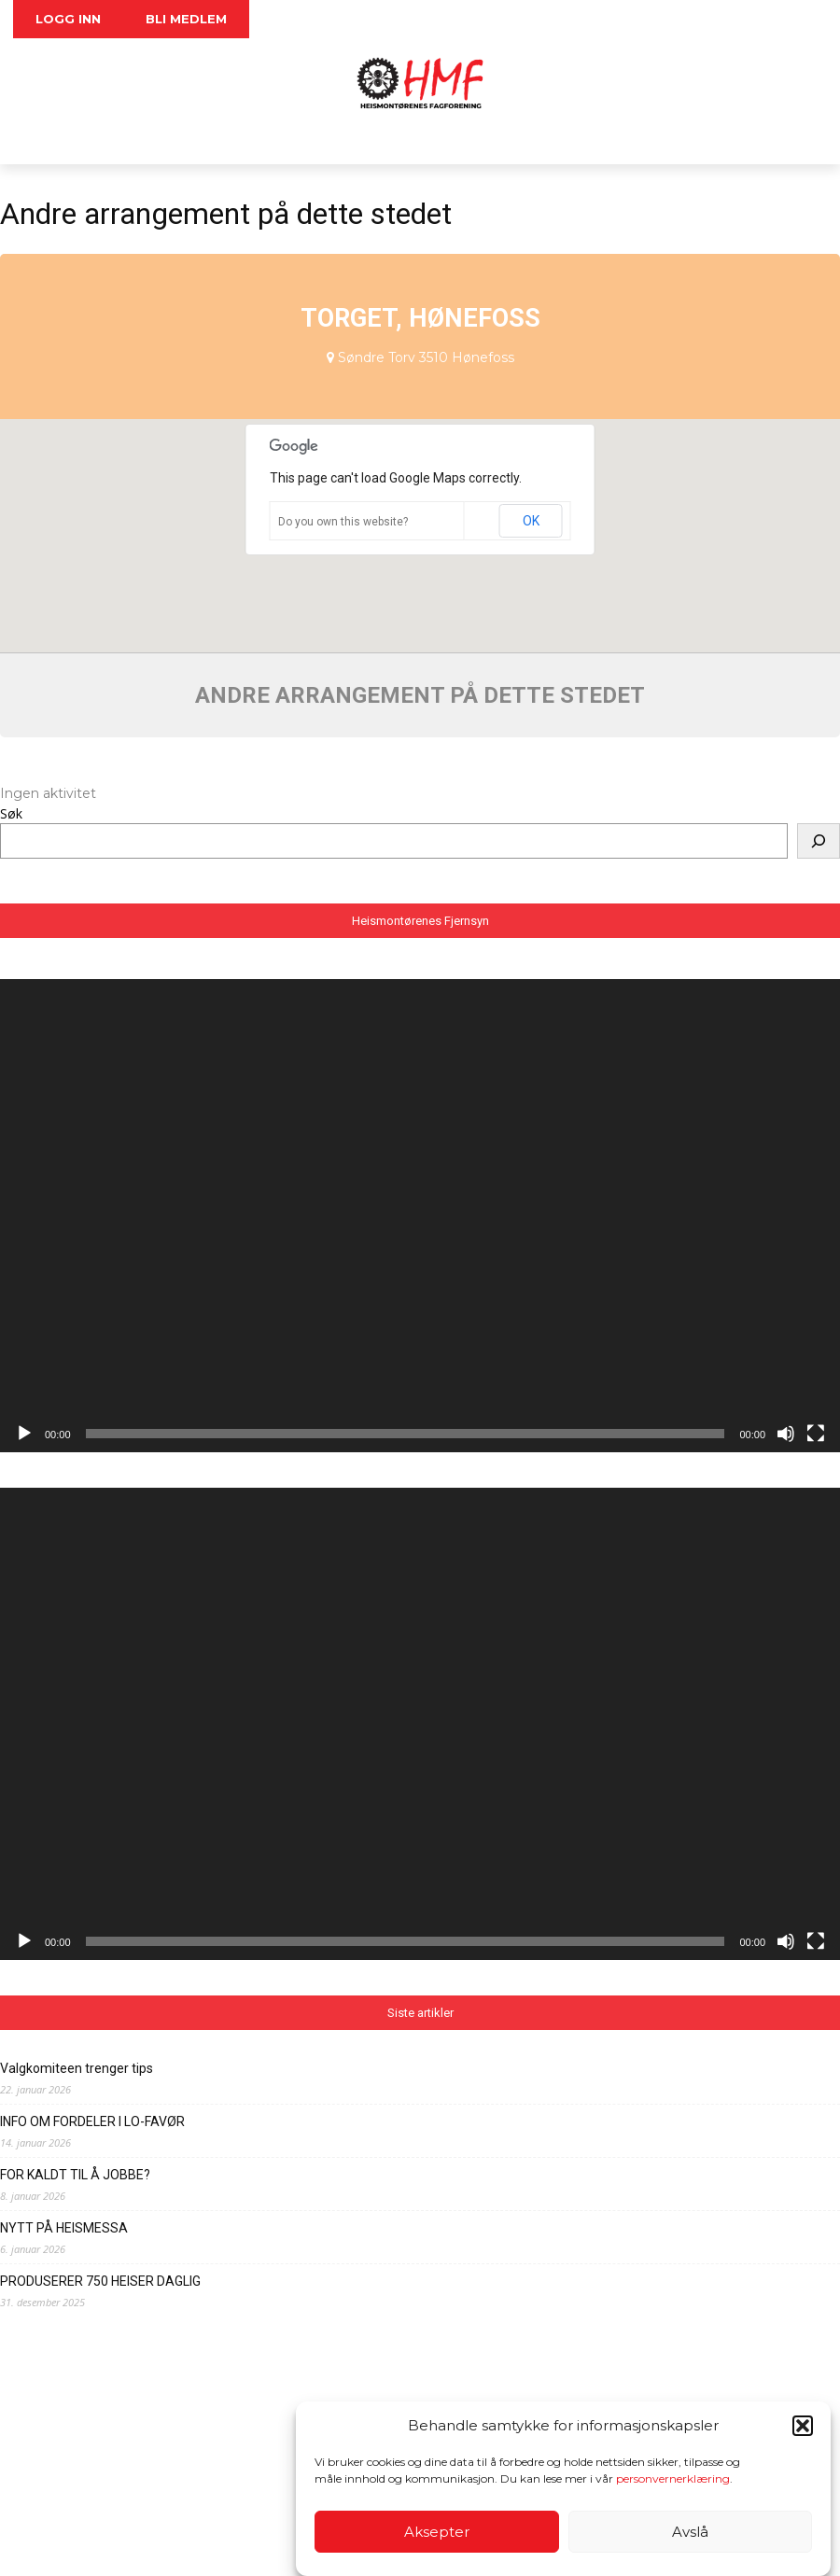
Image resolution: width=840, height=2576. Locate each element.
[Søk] (818, 841)
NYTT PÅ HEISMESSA (64, 2227)
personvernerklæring (673, 2478)
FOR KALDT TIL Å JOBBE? (75, 2174)
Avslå (690, 2532)
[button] (802, 2425)
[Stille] (786, 1433)
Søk (11, 813)
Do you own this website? (343, 521)
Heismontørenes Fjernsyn (420, 921)
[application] (420, 1215)
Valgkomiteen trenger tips (76, 2068)
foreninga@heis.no (275, 2529)
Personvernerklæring (245, 2548)
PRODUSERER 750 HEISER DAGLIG (100, 2281)
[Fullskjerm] (815, 1433)
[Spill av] (24, 1433)
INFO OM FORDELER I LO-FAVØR (92, 2121)
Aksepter (436, 2532)
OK (531, 520)
